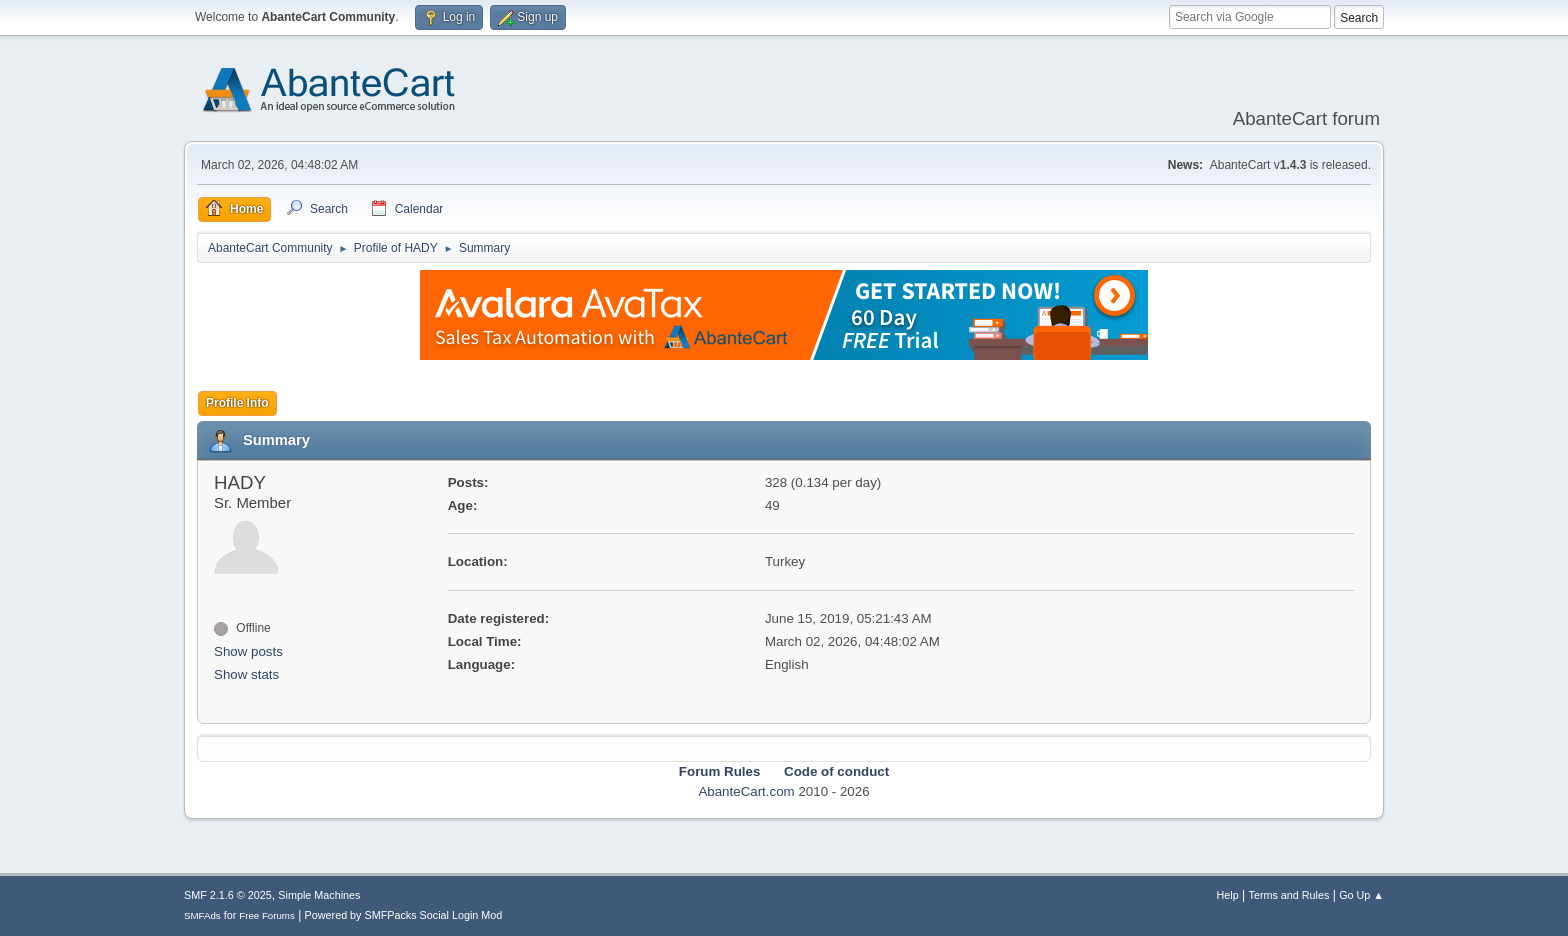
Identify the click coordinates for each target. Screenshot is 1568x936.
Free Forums (267, 915)
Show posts (248, 651)
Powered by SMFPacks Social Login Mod (404, 915)
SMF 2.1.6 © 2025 (228, 895)
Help (1228, 895)
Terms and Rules (1289, 895)
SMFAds (202, 915)
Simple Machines (319, 895)
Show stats (246, 674)
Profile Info (237, 403)
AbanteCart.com (746, 791)
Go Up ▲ (1361, 895)
